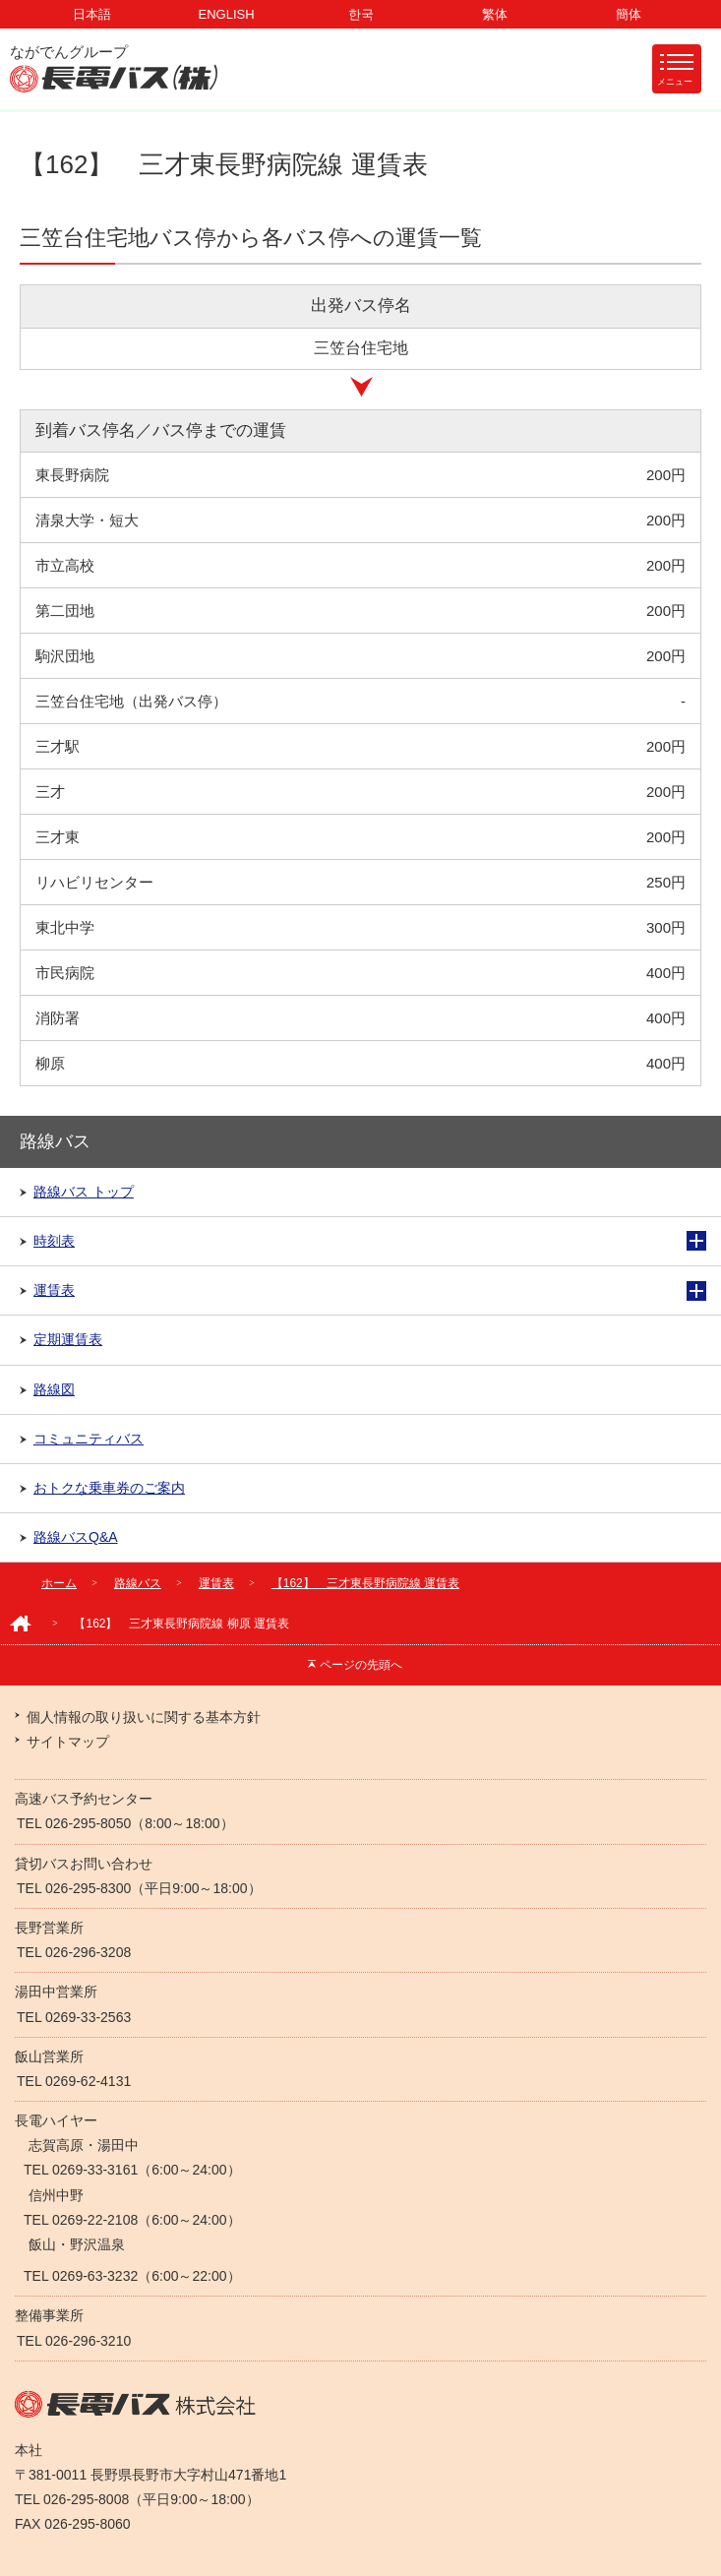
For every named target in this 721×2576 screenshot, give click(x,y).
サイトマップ (68, 1741)
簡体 (628, 14)
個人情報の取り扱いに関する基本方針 (144, 1717)
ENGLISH (227, 14)
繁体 (495, 14)
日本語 (92, 14)
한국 (361, 14)
